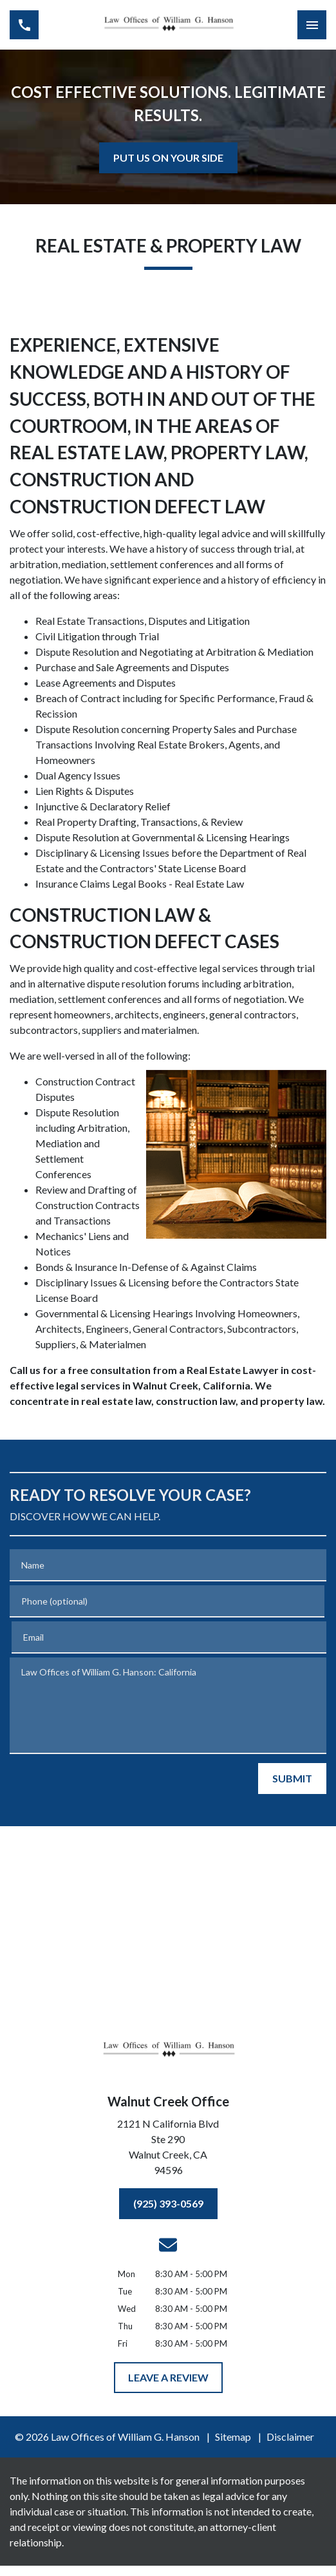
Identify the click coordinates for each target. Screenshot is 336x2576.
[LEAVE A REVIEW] (168, 2377)
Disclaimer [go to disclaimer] (290, 2436)
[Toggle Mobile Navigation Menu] (311, 24)
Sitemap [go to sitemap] (233, 2436)
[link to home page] (168, 25)
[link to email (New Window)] (168, 2245)
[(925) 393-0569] (168, 2203)
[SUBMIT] (292, 1778)
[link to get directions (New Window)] (168, 2149)
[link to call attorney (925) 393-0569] (24, 24)
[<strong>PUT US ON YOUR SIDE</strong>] (168, 157)
